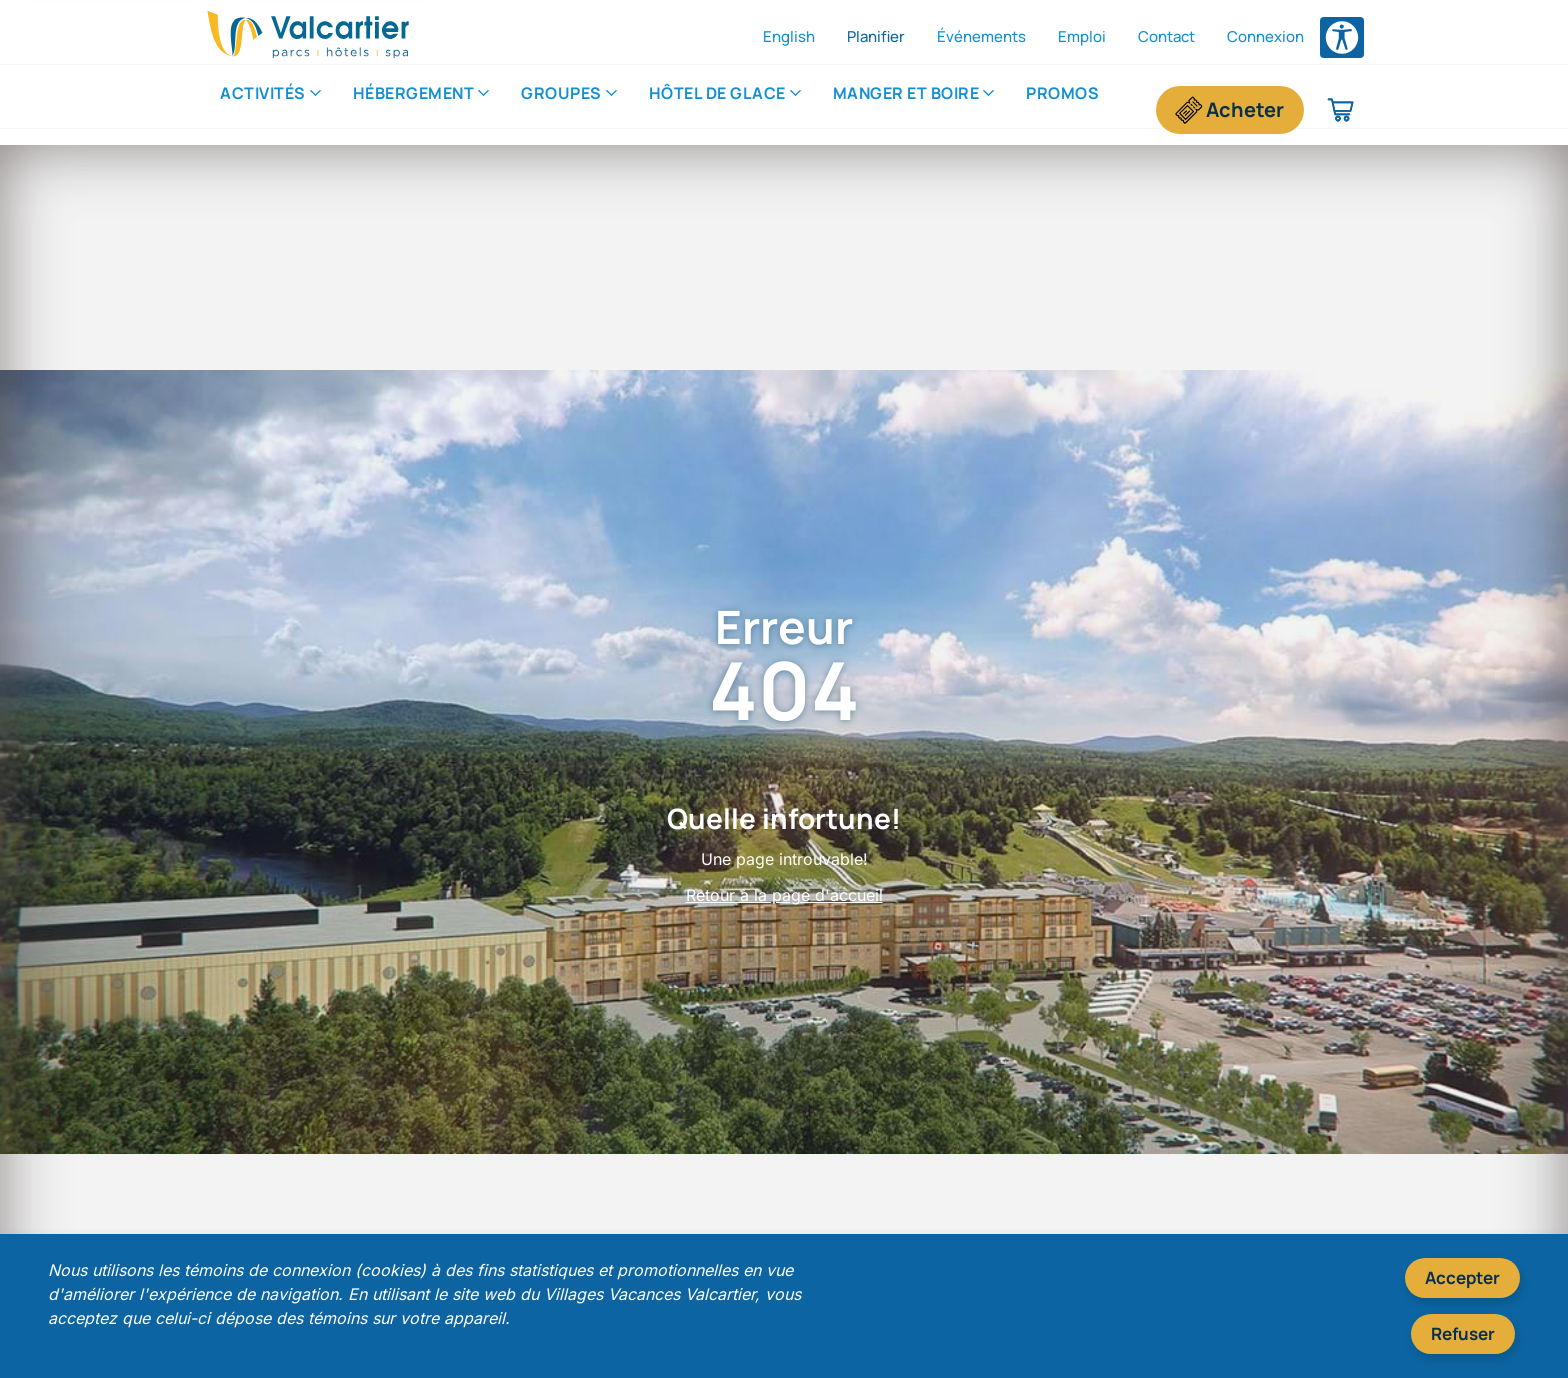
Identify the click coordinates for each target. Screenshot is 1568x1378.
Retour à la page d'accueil (784, 895)
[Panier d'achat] (1341, 110)
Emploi (1082, 36)
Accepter (1462, 1277)
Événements (981, 36)
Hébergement (414, 109)
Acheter (1245, 109)
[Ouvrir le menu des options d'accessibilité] (1342, 37)
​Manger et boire (906, 109)
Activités (263, 109)
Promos (1062, 109)
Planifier (876, 36)
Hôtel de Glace (717, 109)
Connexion (1265, 36)
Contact (1166, 36)
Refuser (1463, 1333)
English (789, 36)
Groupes (561, 109)
